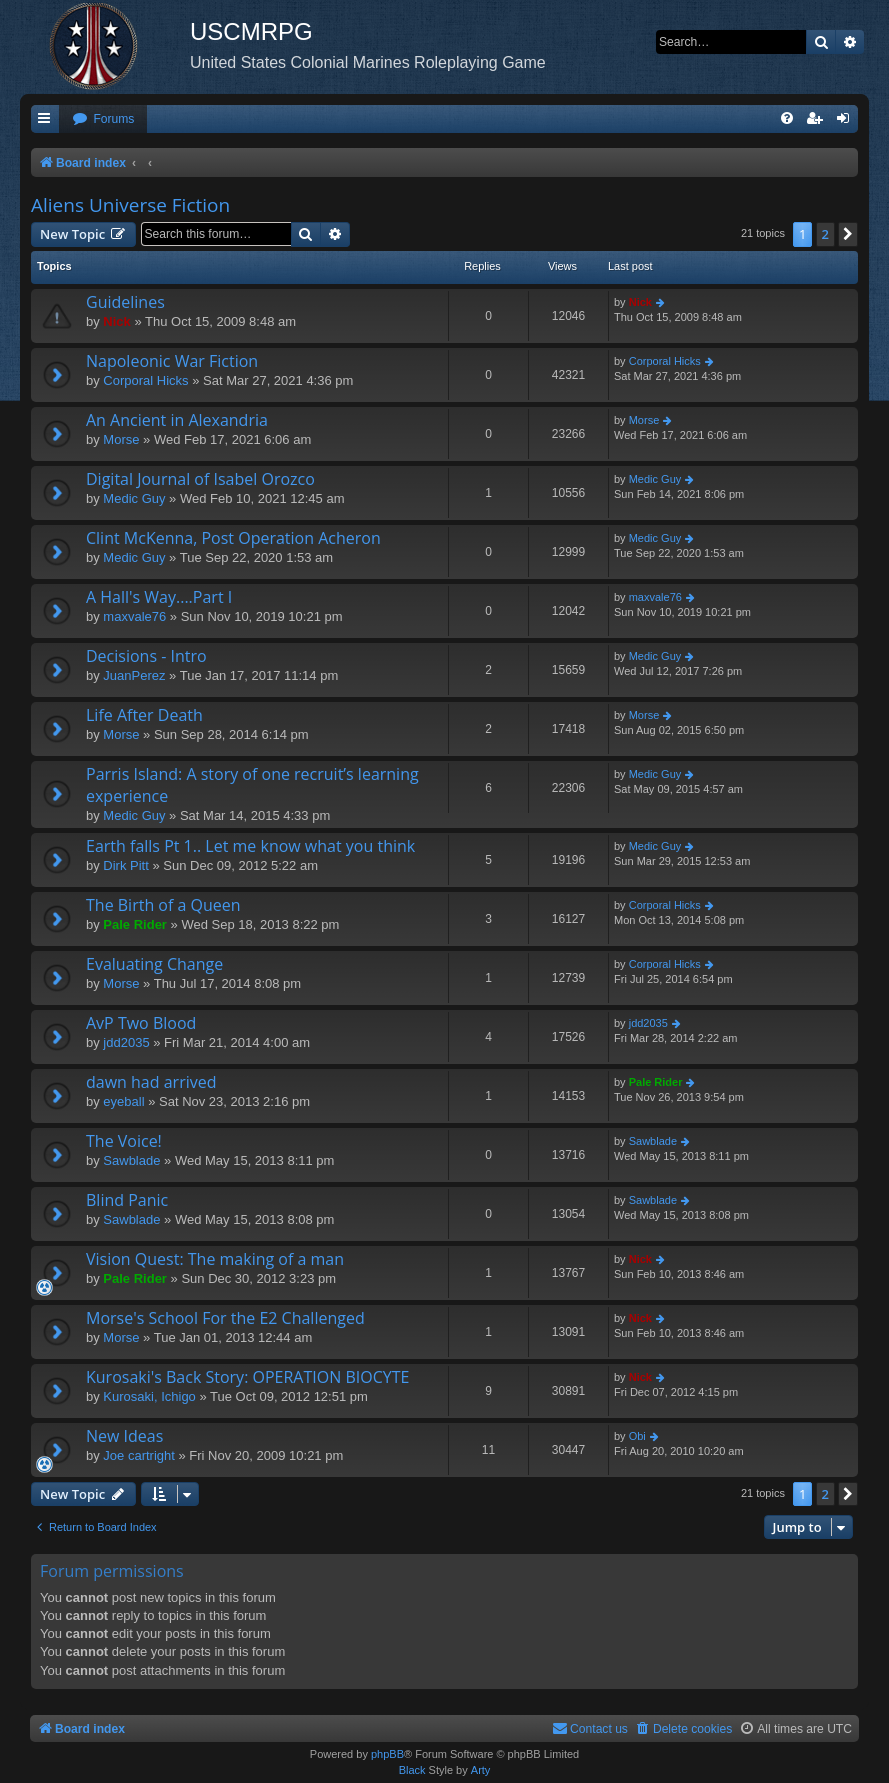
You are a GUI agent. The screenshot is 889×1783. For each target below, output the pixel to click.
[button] (848, 234)
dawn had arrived (151, 1082)
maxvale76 (134, 616)
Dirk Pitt (126, 865)
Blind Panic (127, 1200)
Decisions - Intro (146, 656)
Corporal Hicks (145, 380)
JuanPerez (134, 675)
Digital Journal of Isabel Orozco (200, 479)
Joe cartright (139, 1455)
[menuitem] (103, 119)
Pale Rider (135, 924)
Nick (116, 321)
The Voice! (124, 1141)
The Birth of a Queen (163, 905)
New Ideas (124, 1436)
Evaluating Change (154, 964)
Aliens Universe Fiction (130, 205)
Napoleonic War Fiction (172, 361)
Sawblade (131, 1160)
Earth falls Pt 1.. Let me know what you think (250, 846)
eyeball (123, 1101)
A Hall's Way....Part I (159, 597)
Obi (637, 1436)
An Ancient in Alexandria (177, 420)
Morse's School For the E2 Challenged (225, 1318)
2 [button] (825, 234)
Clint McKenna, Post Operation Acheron (233, 538)
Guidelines (125, 302)
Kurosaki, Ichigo (149, 1396)
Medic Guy (134, 498)
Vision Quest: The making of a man (215, 1259)
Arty (481, 1770)
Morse (121, 439)
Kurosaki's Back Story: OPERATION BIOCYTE (247, 1377)
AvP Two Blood (141, 1023)
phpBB (387, 1754)
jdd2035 (126, 1042)
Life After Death (144, 715)
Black (412, 1770)
